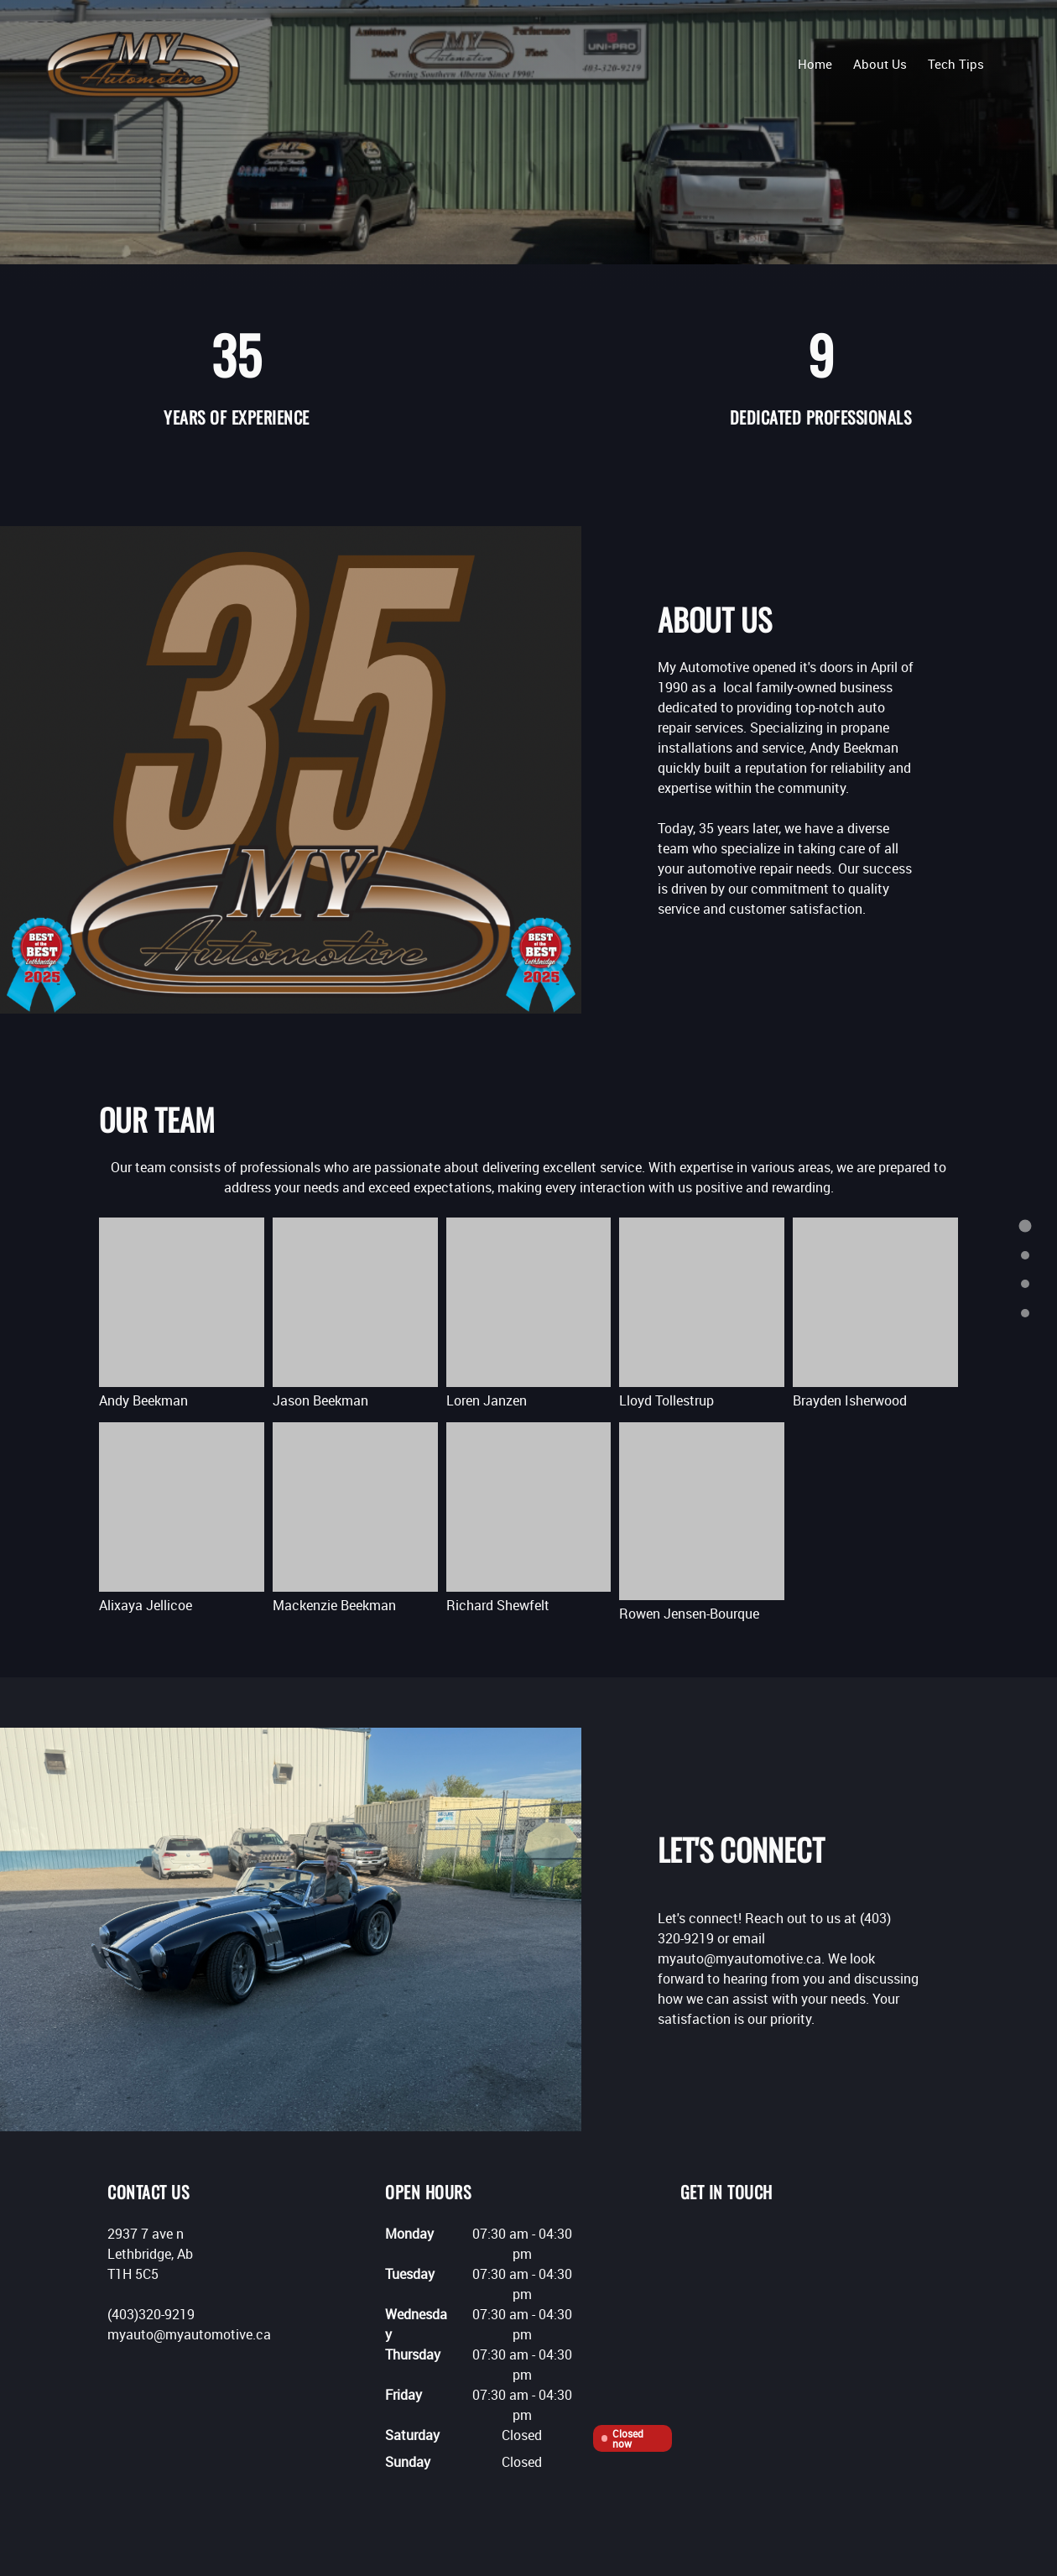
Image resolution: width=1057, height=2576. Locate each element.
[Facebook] (743, 2240)
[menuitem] (815, 63)
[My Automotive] (143, 63)
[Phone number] (693, 2240)
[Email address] (718, 2240)
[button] (181, 1316)
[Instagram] (768, 2240)
